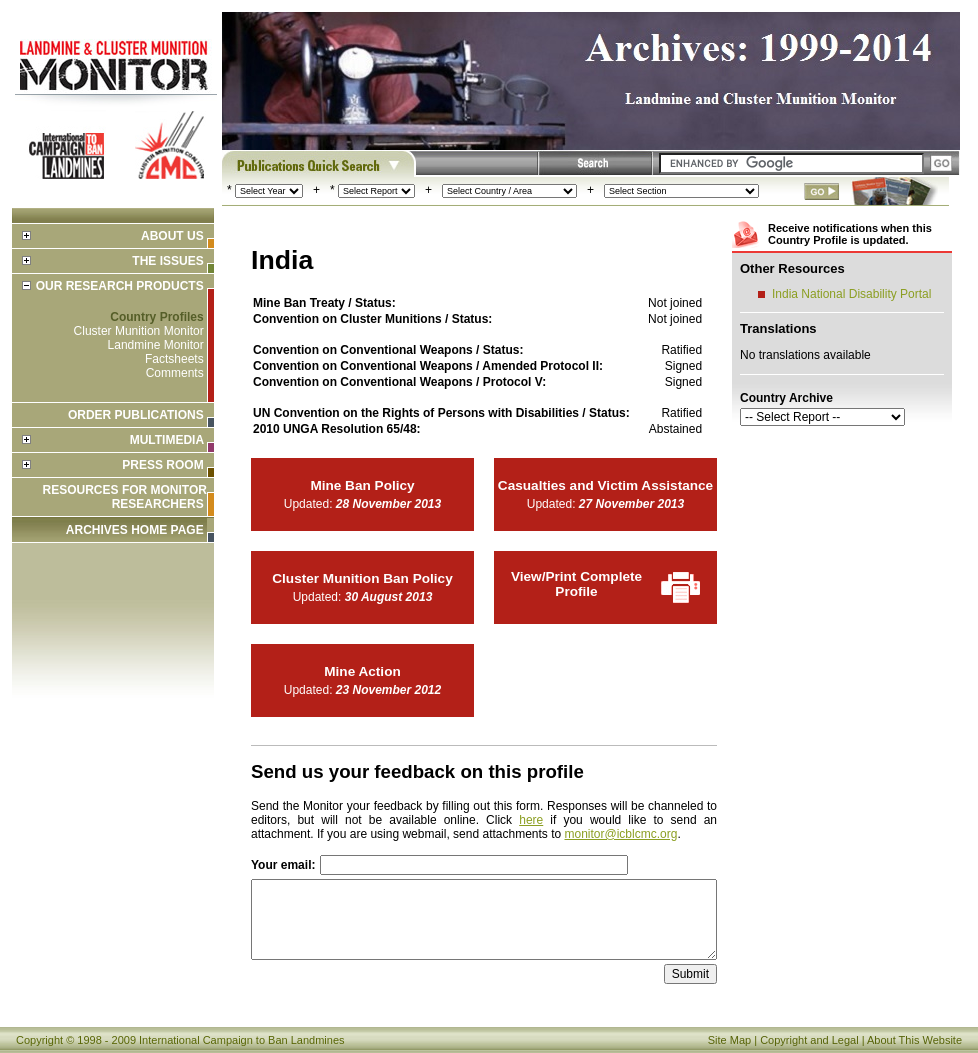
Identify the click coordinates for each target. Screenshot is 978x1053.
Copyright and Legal (809, 1040)
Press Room (162, 465)
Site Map (729, 1040)
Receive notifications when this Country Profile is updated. (850, 234)
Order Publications (136, 415)
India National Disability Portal (851, 294)
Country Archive (786, 398)
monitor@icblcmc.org (621, 834)
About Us (172, 236)
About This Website (914, 1040)
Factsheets (174, 359)
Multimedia (167, 440)
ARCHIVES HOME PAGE (135, 530)
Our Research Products (120, 286)
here (531, 820)
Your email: (283, 865)
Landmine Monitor (156, 345)
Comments (175, 373)
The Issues (167, 261)
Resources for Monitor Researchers (125, 497)
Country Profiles (156, 317)
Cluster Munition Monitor (139, 331)
